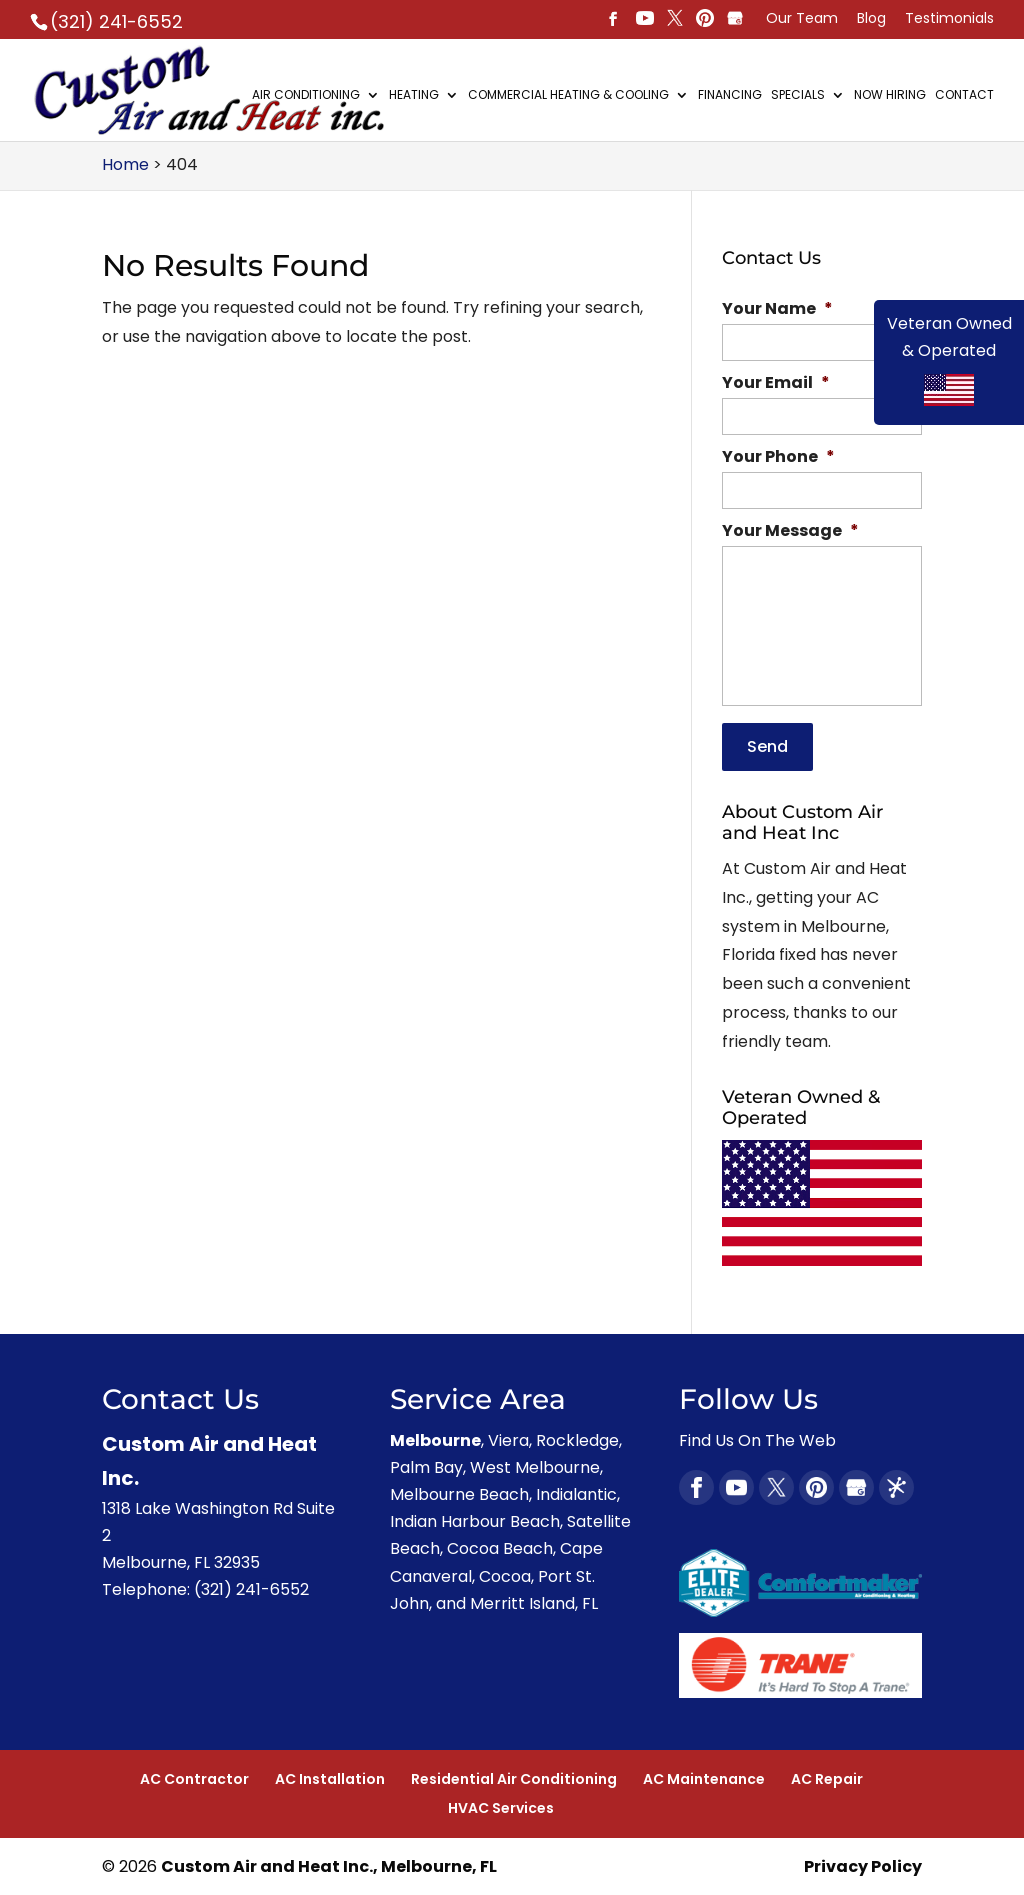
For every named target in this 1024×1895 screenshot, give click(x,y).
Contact (964, 96)
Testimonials (949, 19)
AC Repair (827, 1778)
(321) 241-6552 (116, 21)
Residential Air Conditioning (514, 1778)
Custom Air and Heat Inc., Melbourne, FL (329, 1865)
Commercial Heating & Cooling (568, 96)
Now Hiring (890, 96)
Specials (798, 96)
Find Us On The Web (757, 1438)
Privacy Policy (863, 1865)
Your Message (790, 531)
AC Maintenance (704, 1778)
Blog (871, 19)
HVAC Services (501, 1807)
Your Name (777, 309)
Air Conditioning (306, 96)
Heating (414, 96)
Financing (730, 96)
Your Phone (778, 457)
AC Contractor (194, 1778)
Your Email (776, 383)
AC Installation (330, 1778)
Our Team (802, 19)
